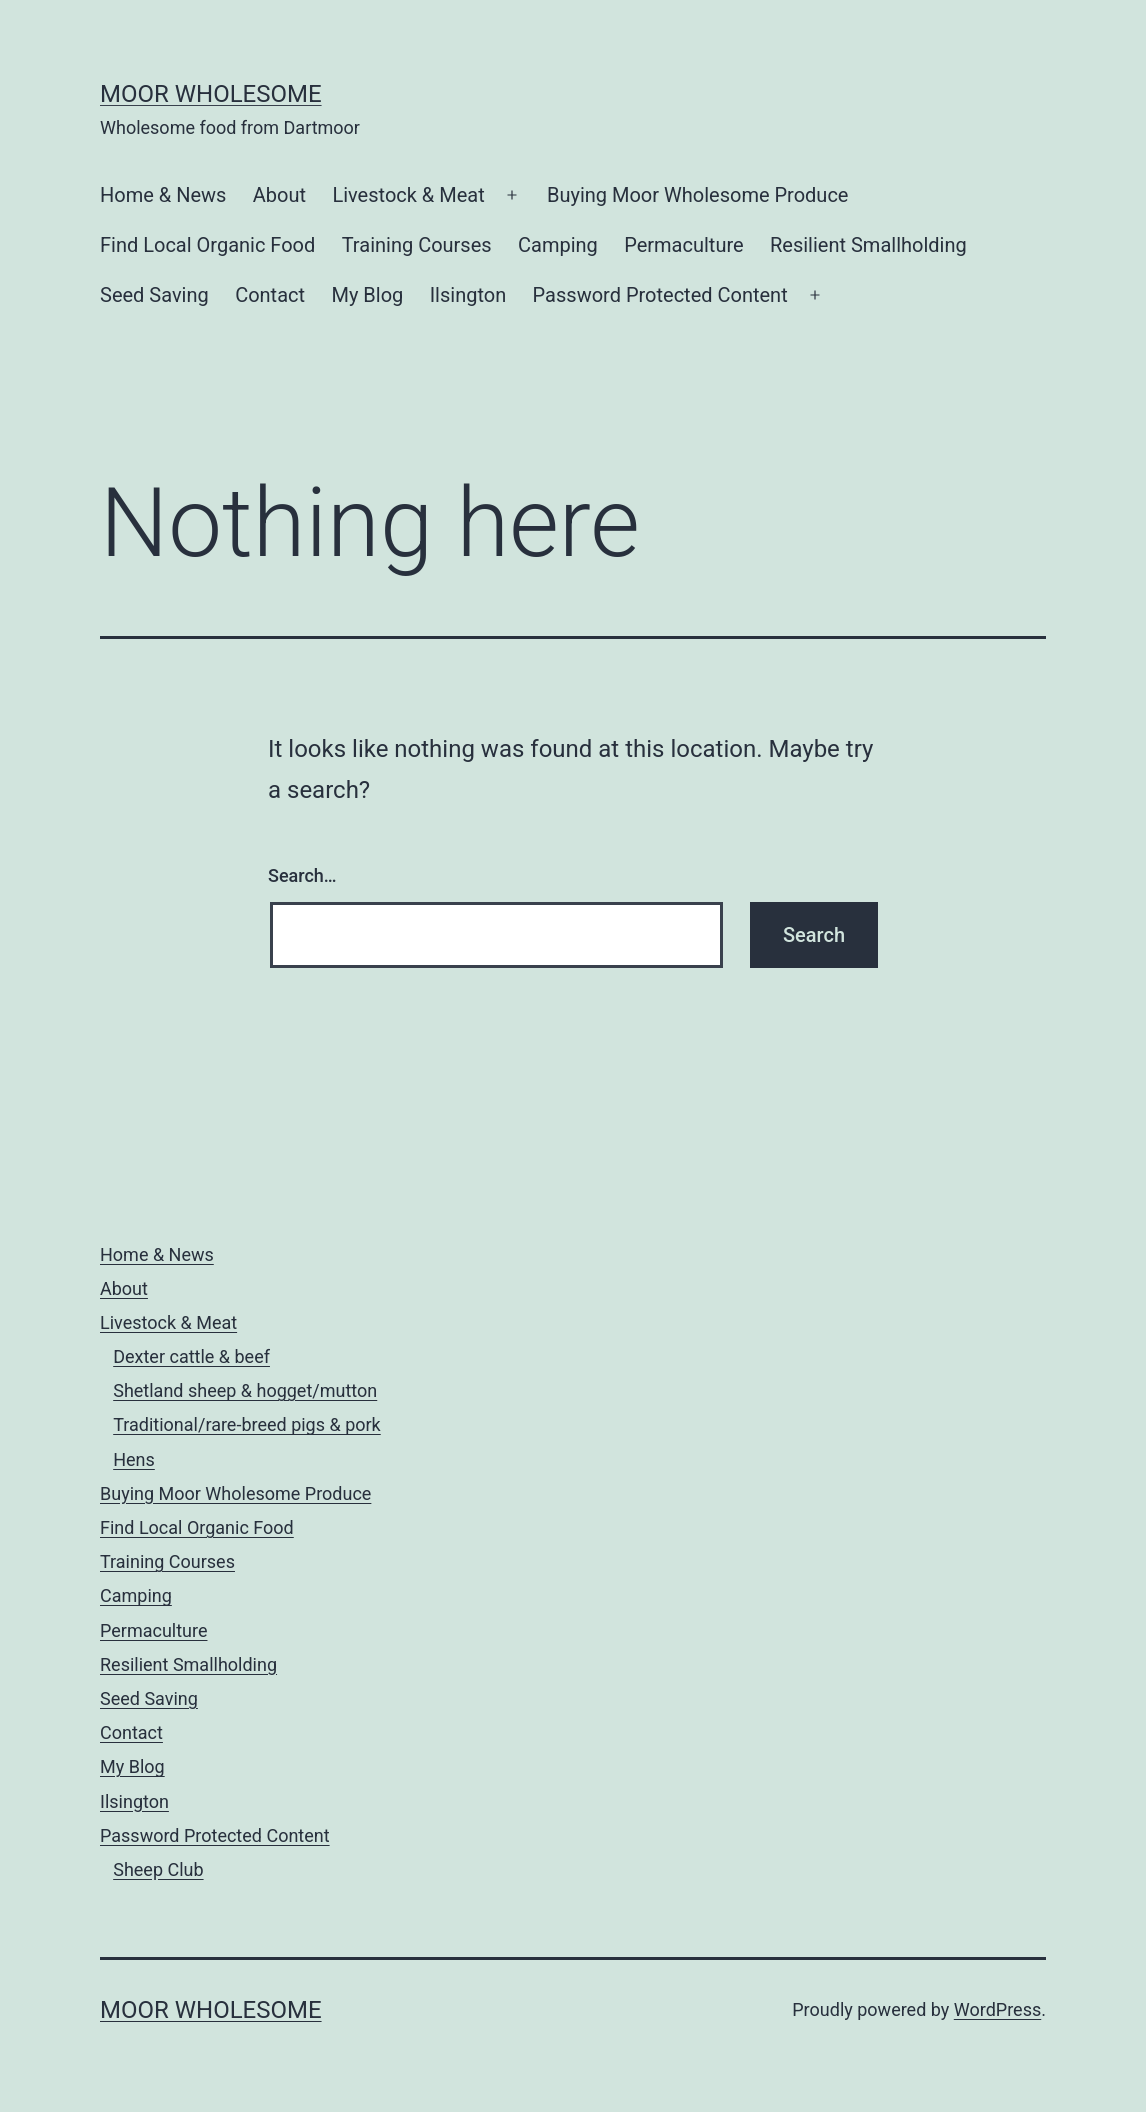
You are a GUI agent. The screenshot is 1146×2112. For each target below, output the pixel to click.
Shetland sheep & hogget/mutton (245, 1390)
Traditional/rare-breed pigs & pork (247, 1424)
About (279, 195)
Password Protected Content (660, 295)
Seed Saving (154, 295)
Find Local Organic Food (207, 245)
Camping (558, 245)
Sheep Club (158, 1869)
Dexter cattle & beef (191, 1356)
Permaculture (683, 245)
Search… (302, 875)
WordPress (997, 2009)
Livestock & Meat (408, 195)
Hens (134, 1459)
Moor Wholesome (211, 94)
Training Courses (417, 245)
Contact (270, 295)
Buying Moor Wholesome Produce (698, 195)
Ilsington (468, 295)
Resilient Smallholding (868, 245)
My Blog (367, 295)
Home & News (163, 195)
